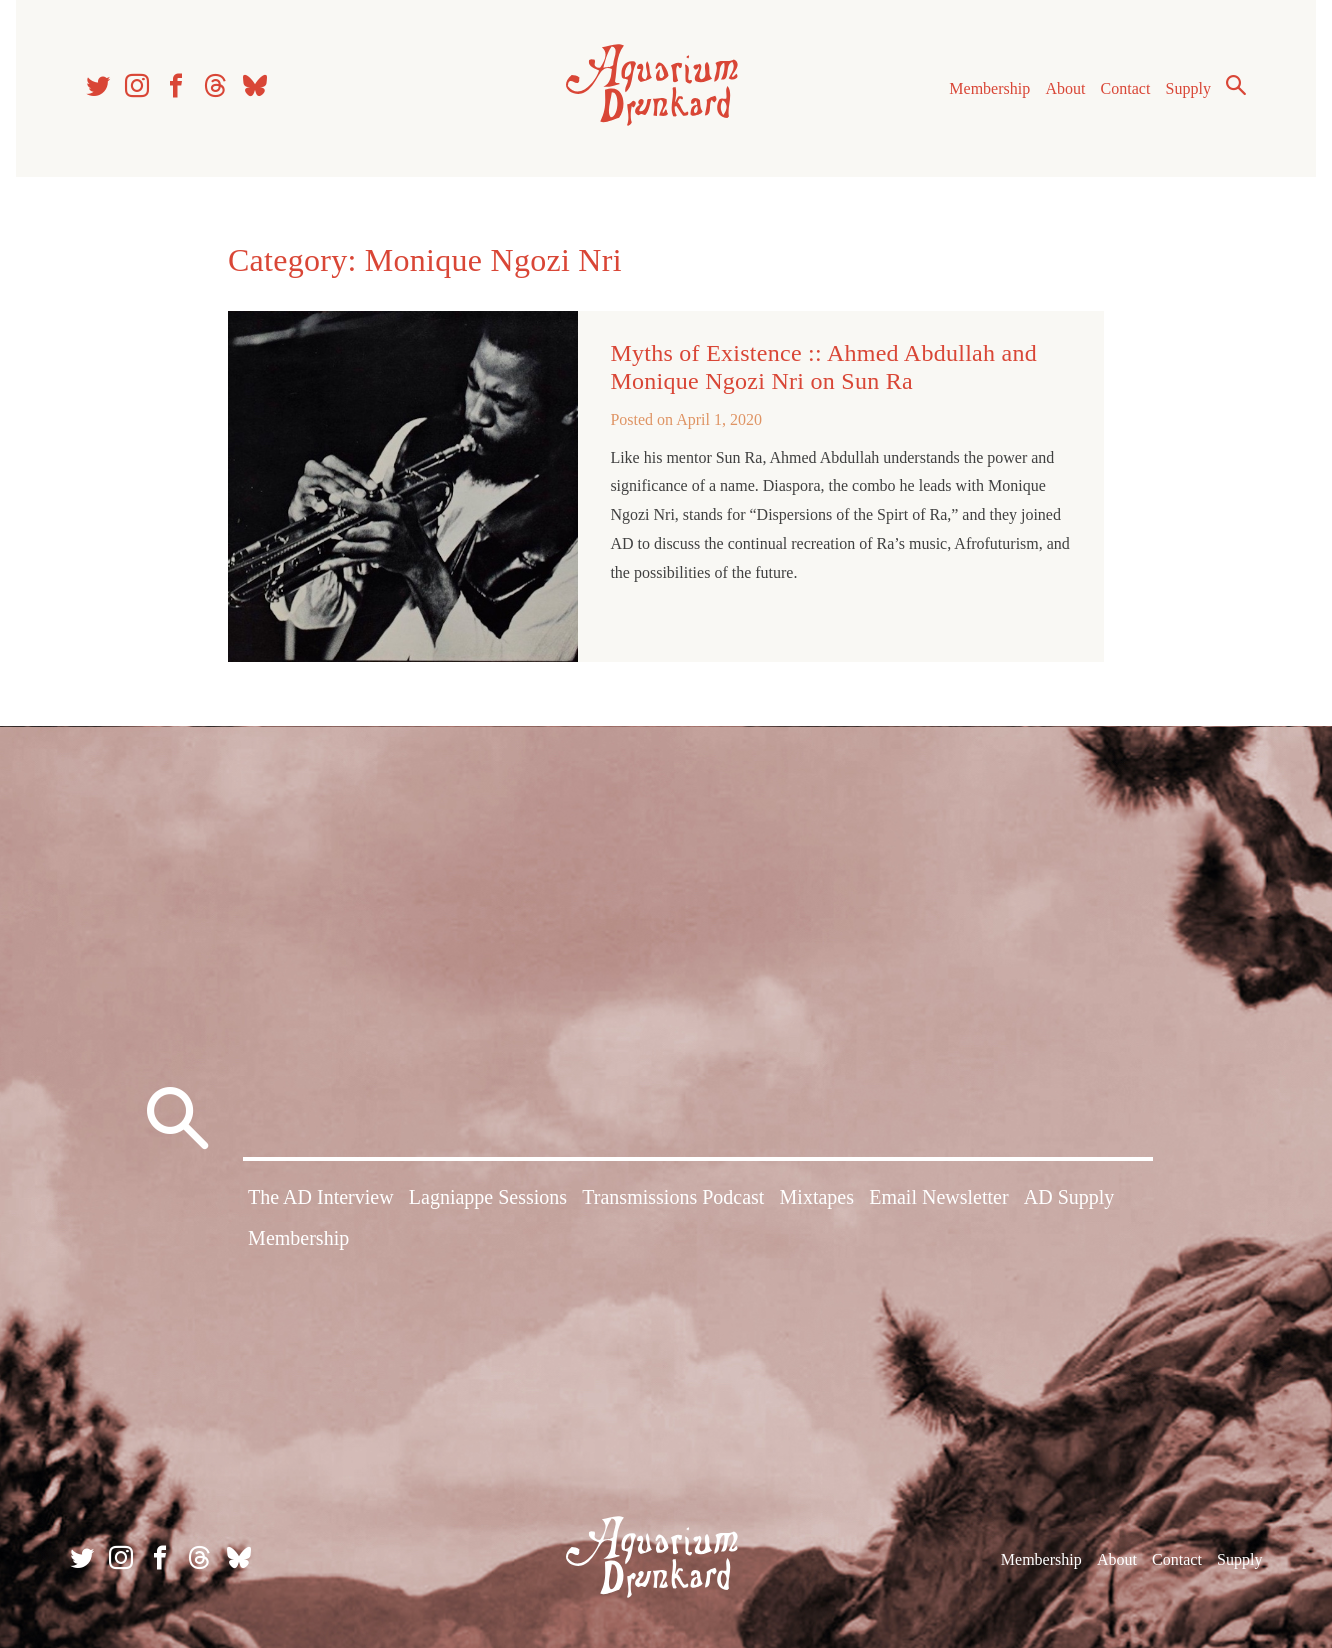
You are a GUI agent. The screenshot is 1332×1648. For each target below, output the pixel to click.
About (1065, 88)
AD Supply (1069, 1197)
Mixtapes (817, 1197)
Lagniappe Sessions (488, 1197)
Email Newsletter (938, 1197)
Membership (989, 88)
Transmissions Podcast (673, 1197)
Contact (1126, 88)
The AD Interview (321, 1197)
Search (1236, 85)
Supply (1188, 88)
